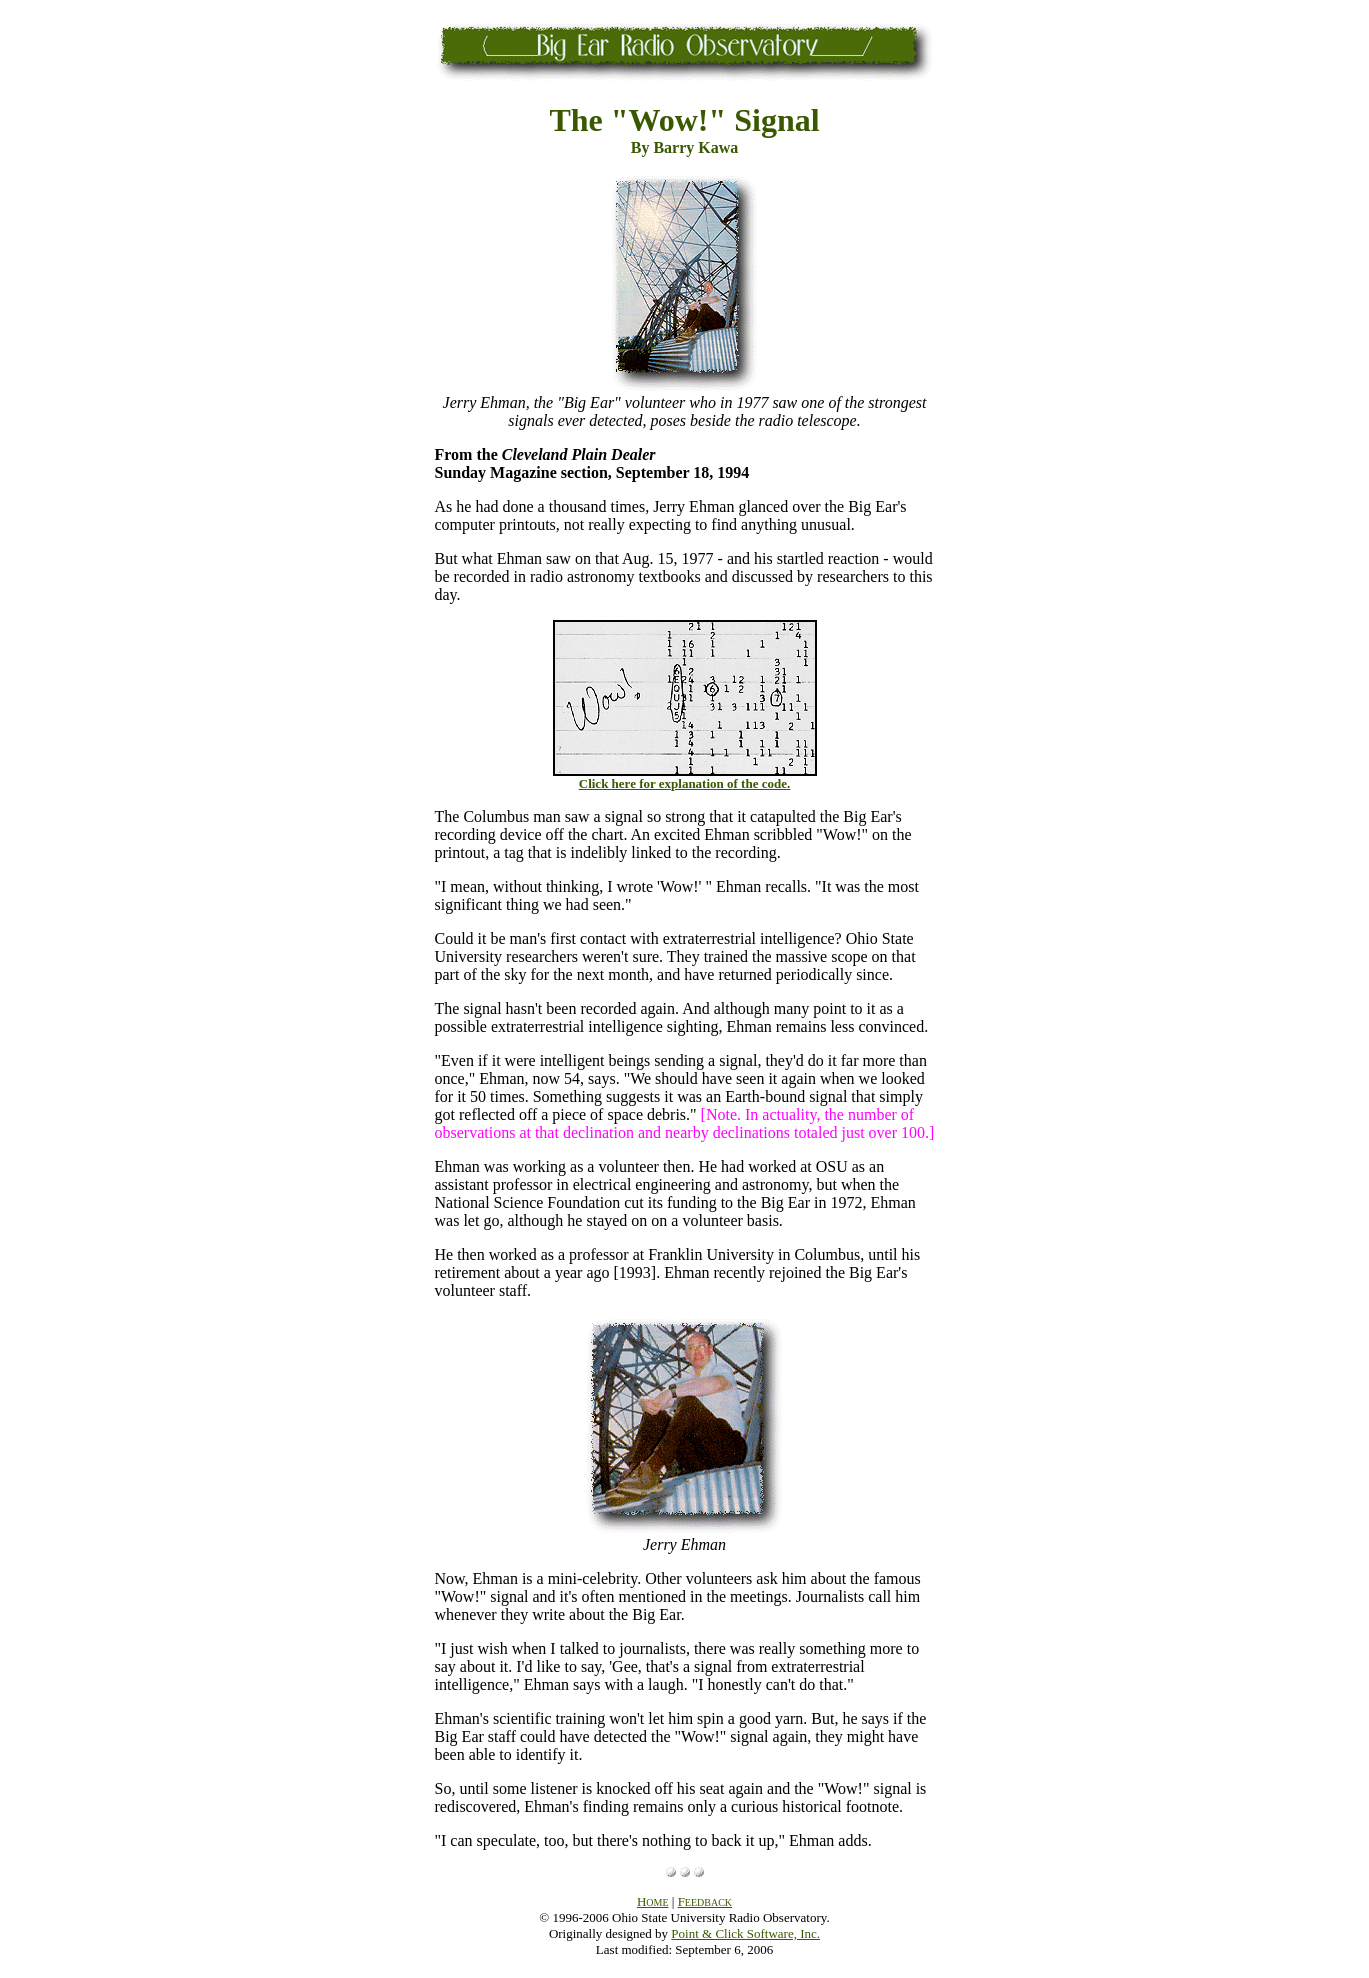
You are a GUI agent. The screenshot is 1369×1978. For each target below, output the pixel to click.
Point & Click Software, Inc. (745, 1933)
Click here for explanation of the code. (684, 783)
